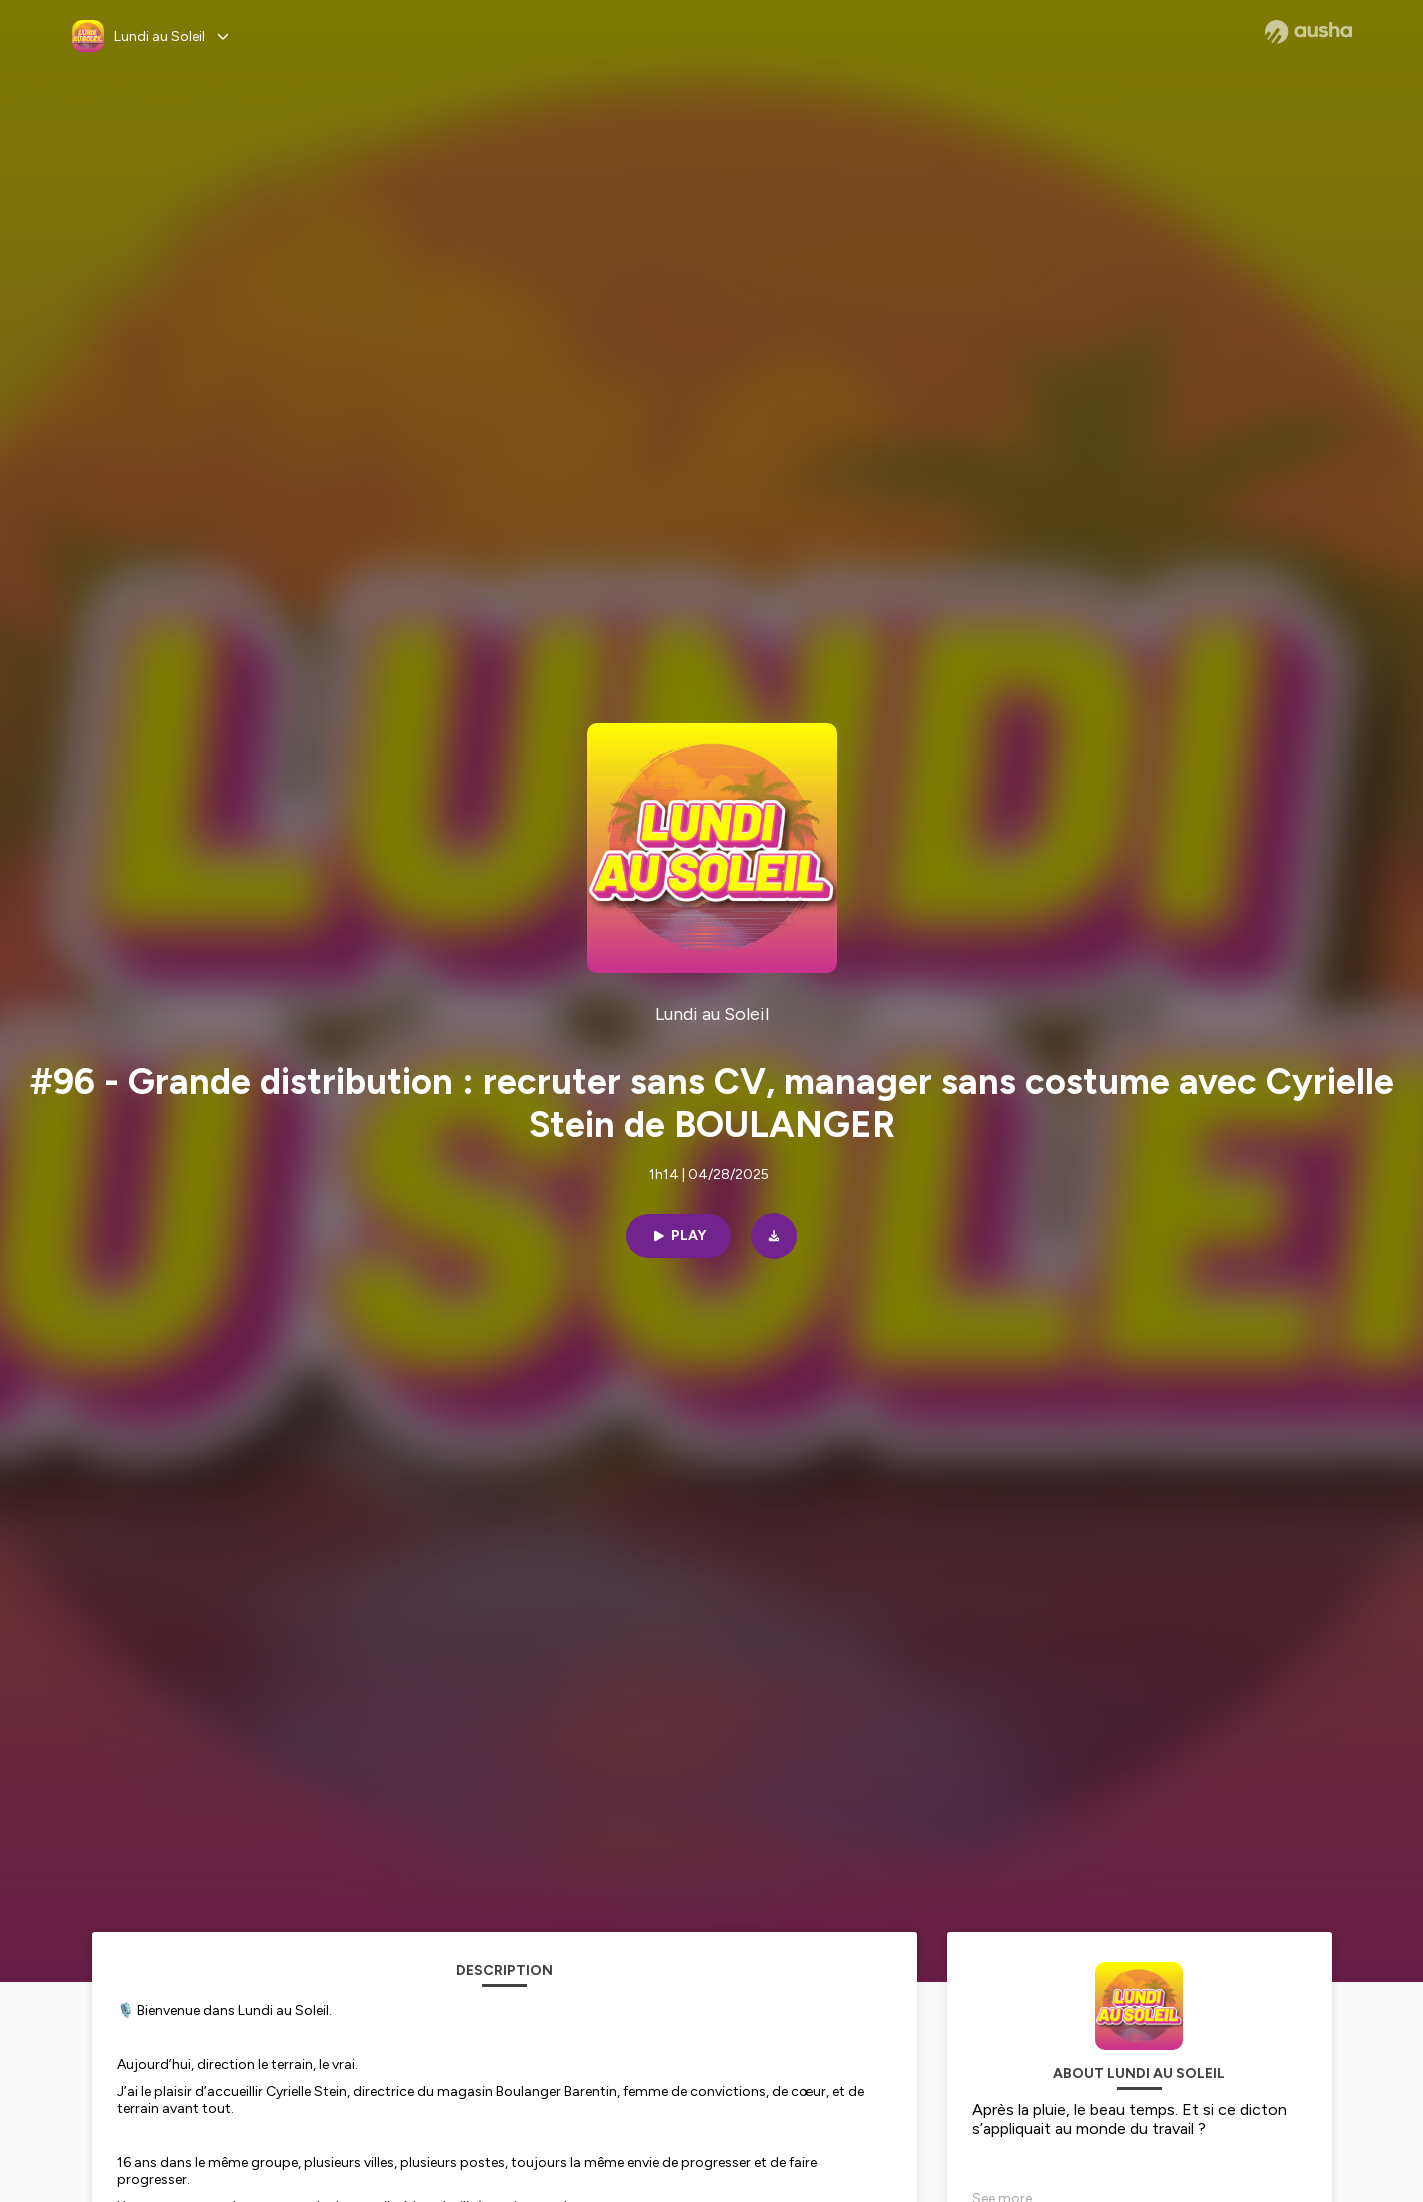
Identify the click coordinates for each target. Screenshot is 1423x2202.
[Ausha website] (1308, 32)
